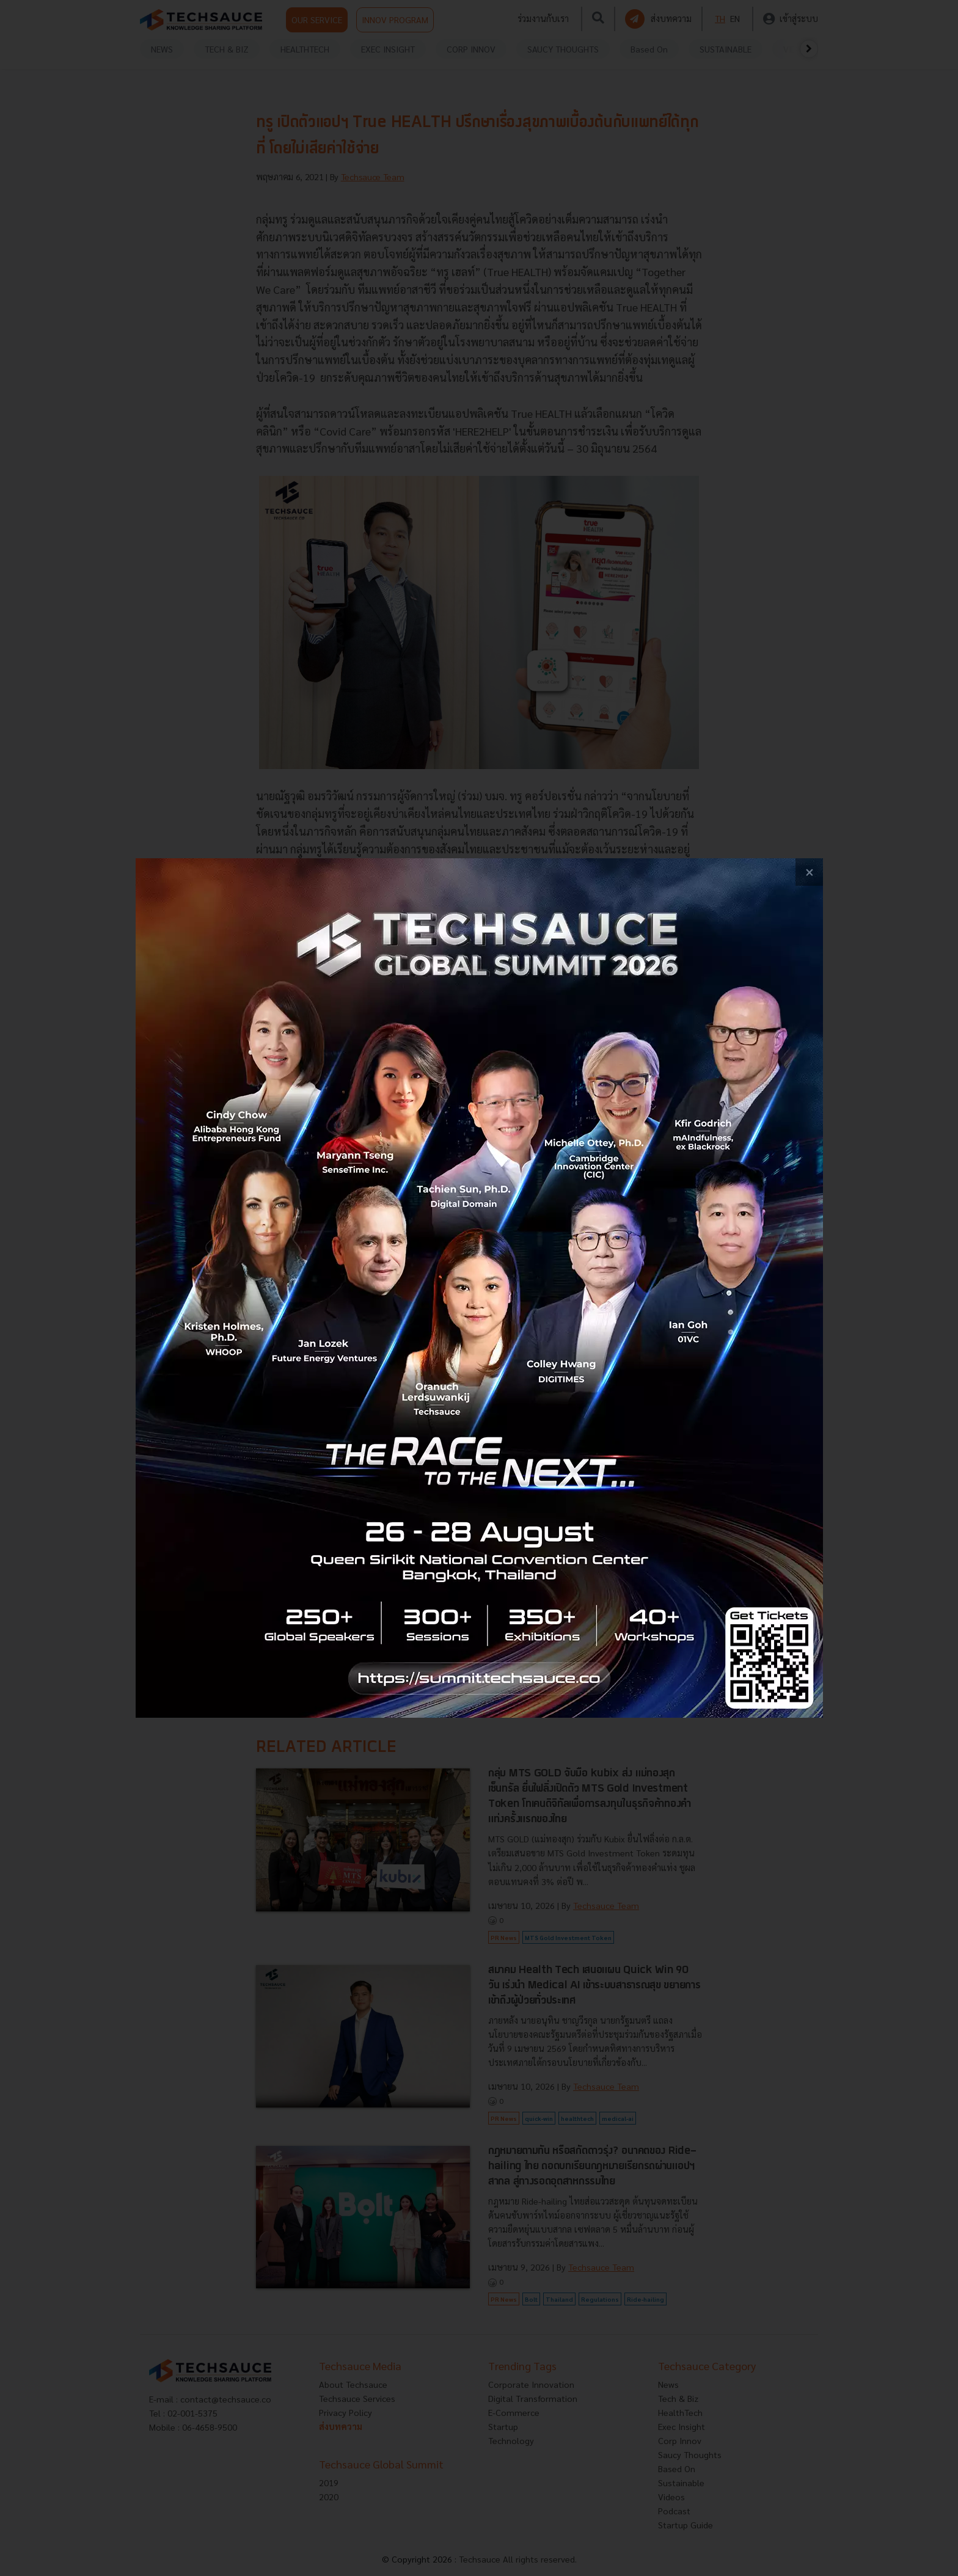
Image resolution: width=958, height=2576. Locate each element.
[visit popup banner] (479, 1288)
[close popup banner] (809, 872)
